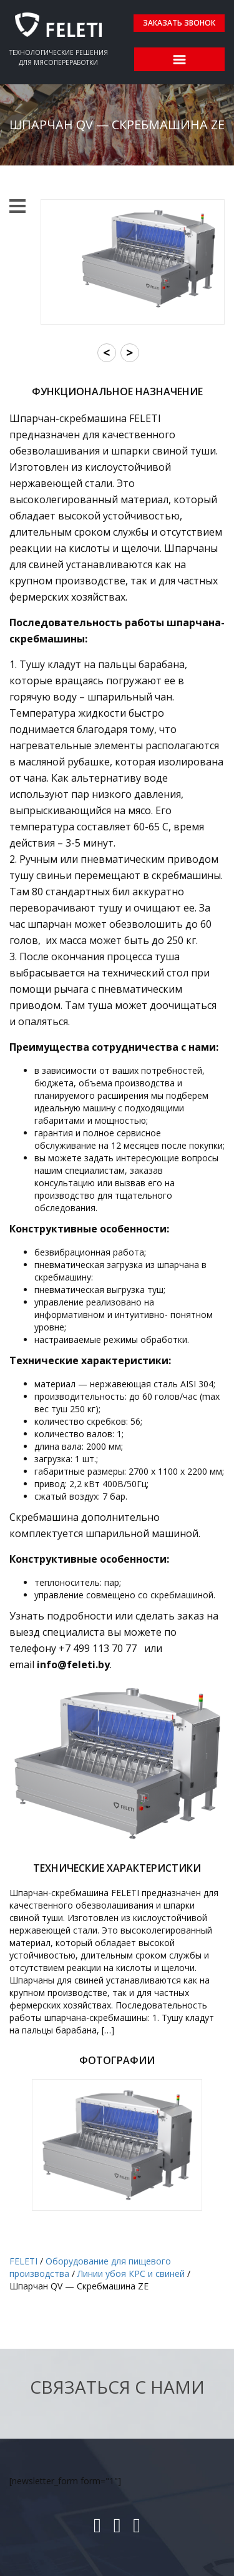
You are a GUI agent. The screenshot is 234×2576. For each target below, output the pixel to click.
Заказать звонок (179, 22)
